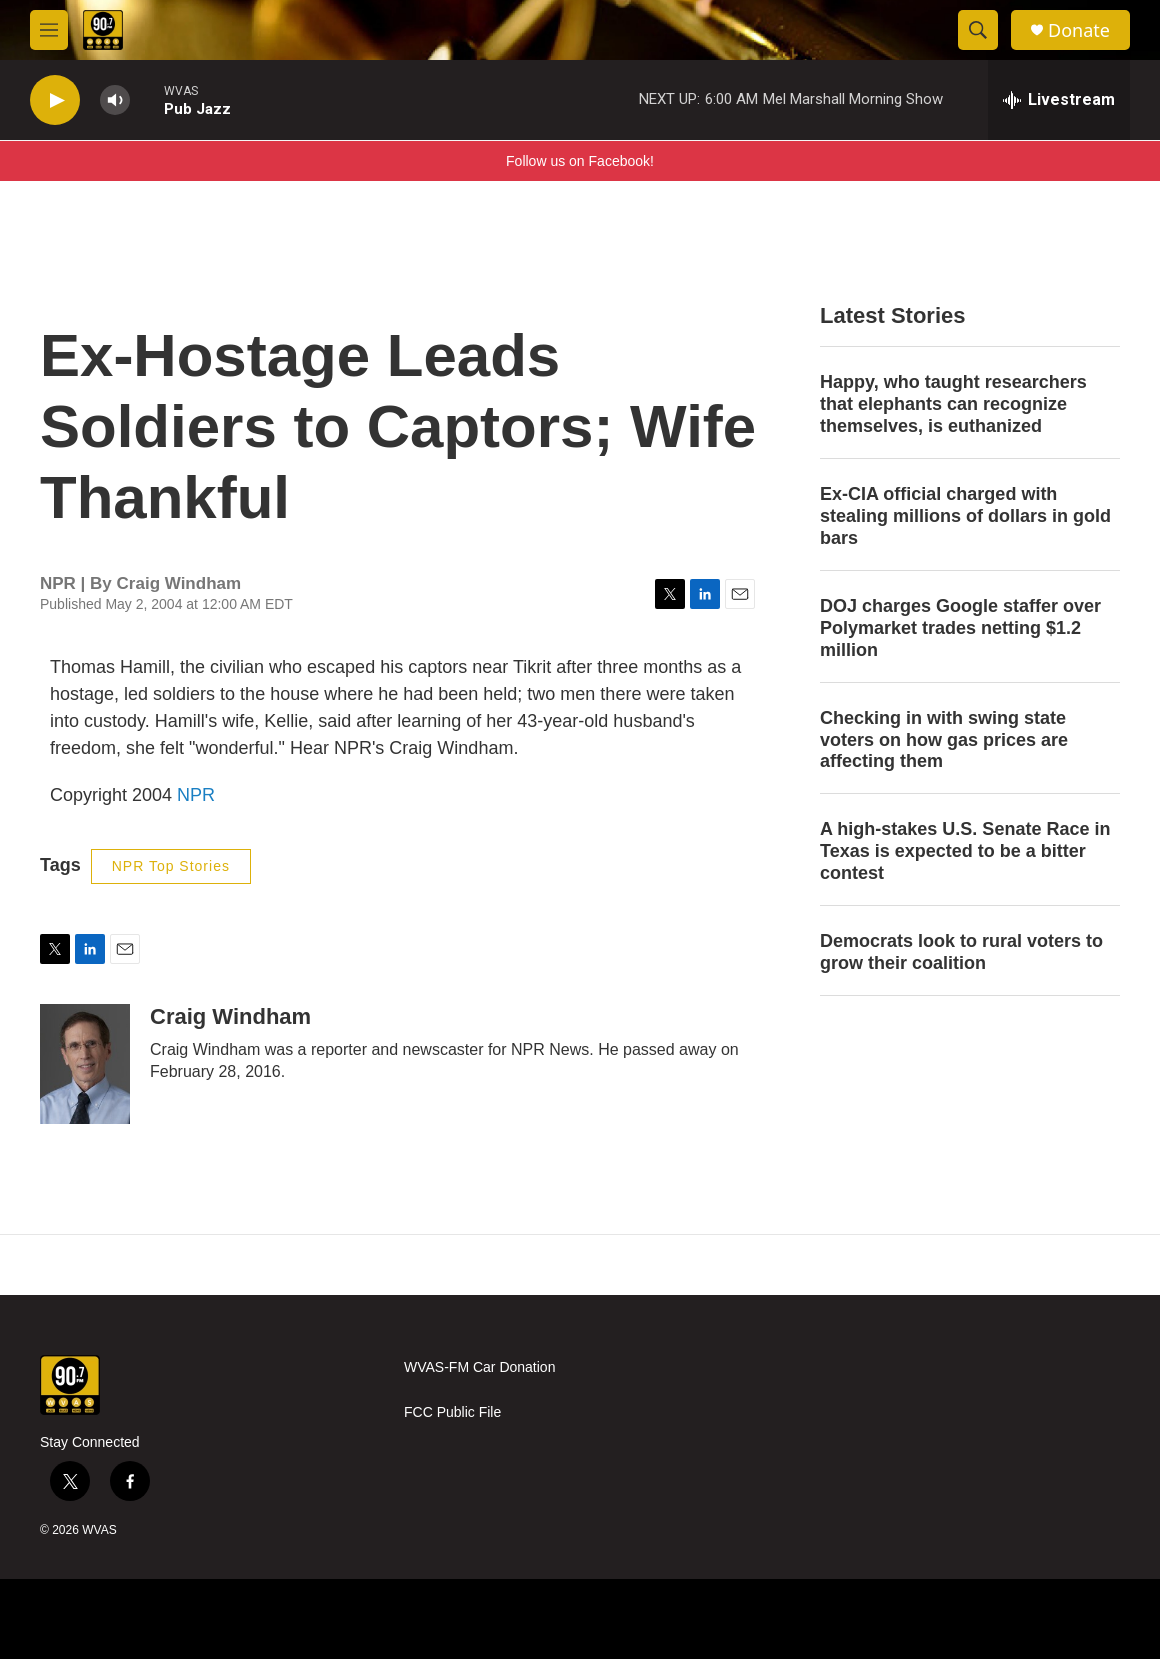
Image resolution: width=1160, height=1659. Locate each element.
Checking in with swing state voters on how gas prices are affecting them (944, 740)
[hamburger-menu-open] (49, 30)
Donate (1079, 30)
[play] (55, 100)
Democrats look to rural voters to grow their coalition (961, 952)
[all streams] (1059, 100)
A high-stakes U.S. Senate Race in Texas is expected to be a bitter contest (965, 851)
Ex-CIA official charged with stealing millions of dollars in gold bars (965, 516)
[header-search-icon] (978, 30)
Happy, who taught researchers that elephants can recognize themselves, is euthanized (953, 404)
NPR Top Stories (171, 866)
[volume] (115, 100)
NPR (196, 795)
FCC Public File (452, 1412)
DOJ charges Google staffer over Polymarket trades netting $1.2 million (960, 628)
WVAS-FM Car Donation (479, 1367)
